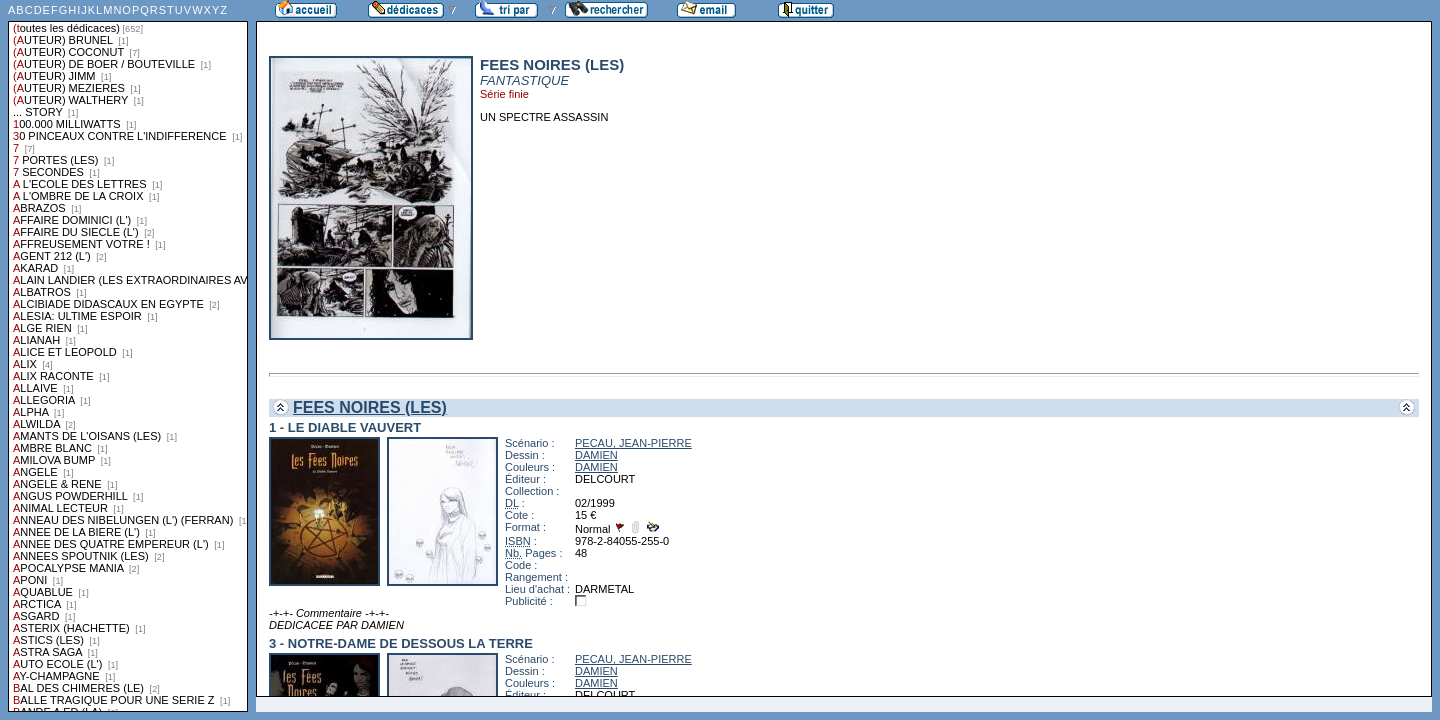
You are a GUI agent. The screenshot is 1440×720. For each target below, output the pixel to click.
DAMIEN (596, 455)
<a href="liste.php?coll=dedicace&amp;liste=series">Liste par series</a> (128, 356)
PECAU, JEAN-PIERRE (633, 443)
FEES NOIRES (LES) (370, 407)
